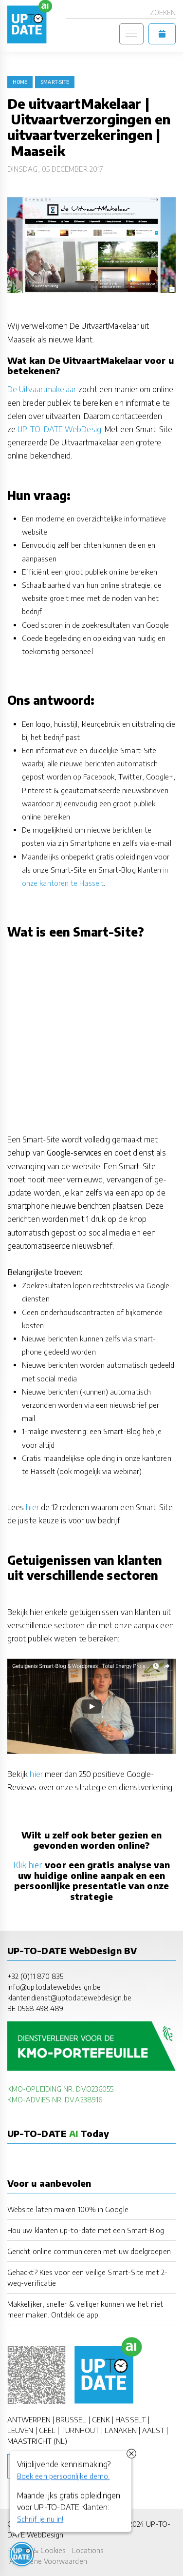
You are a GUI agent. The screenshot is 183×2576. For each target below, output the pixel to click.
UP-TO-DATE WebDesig (59, 429)
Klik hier (28, 1864)
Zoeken (163, 12)
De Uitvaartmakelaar (41, 389)
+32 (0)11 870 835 (35, 1976)
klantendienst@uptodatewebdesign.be (69, 1997)
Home (20, 82)
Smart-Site (54, 82)
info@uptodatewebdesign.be (54, 1986)
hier (32, 1507)
